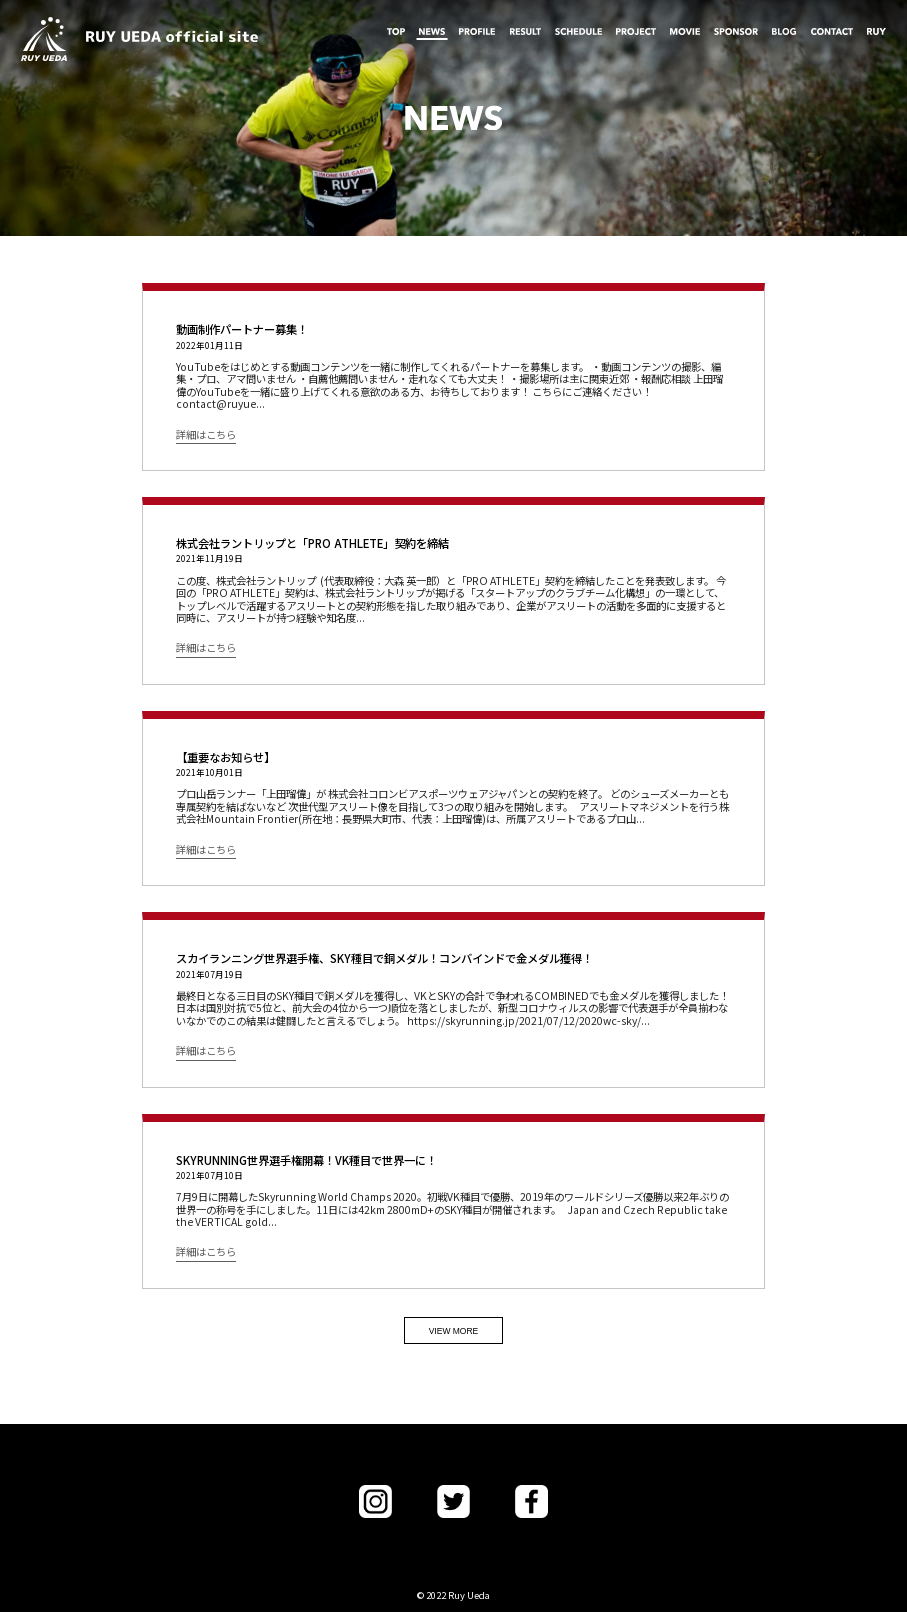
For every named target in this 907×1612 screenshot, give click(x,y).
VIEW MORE (454, 1331)
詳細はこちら (206, 436)
